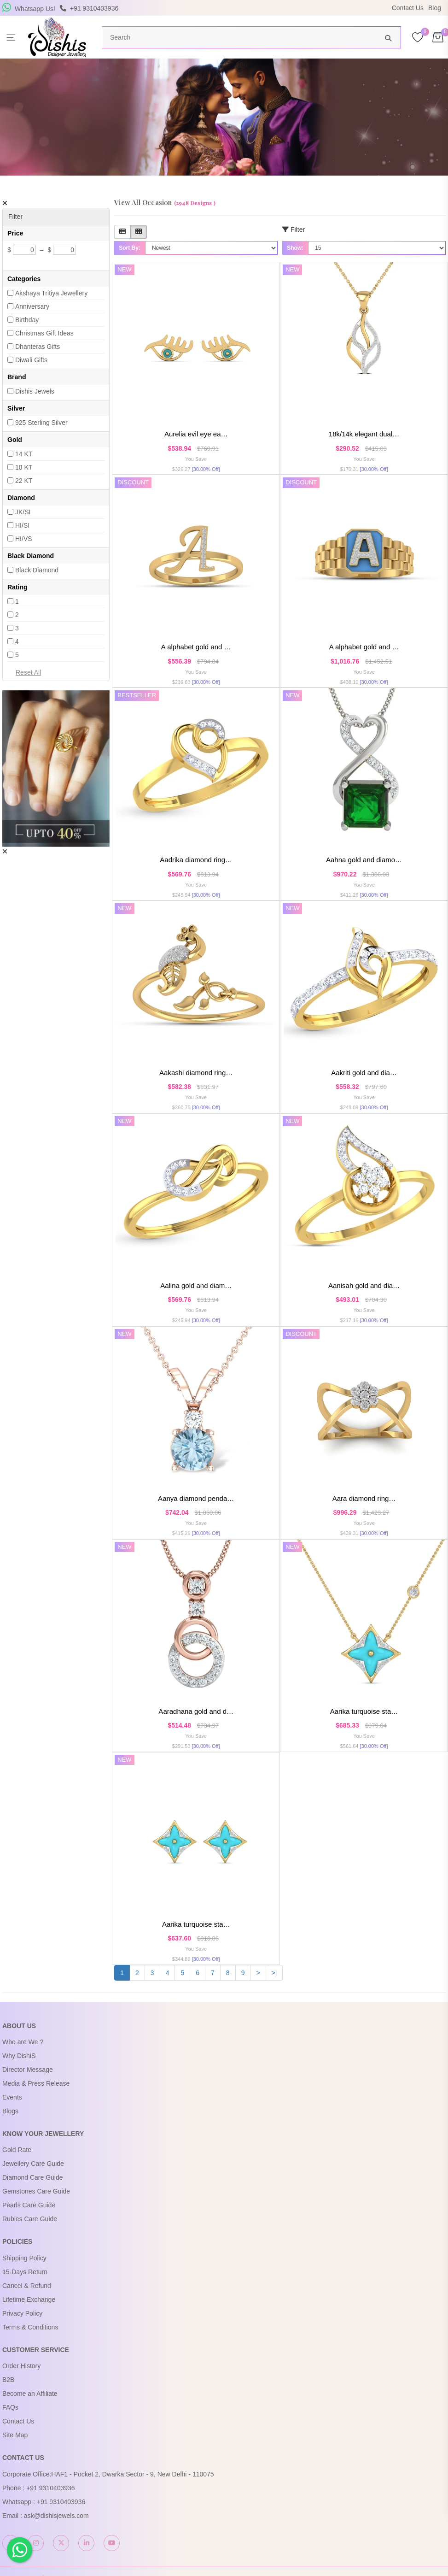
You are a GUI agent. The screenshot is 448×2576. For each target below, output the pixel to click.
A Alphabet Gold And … (196, 647)
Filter (293, 229)
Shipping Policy (24, 2256)
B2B (8, 2378)
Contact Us (408, 8)
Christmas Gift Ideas (44, 333)
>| (274, 1971)
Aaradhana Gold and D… (195, 1710)
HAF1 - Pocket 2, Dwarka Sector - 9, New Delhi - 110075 (132, 2472)
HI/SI (22, 525)
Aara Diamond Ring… (364, 1497)
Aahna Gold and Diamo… (364, 859)
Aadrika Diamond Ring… (196, 859)
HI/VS (23, 538)
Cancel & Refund (26, 2284)
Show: (295, 248)
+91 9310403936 (50, 2486)
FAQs (10, 2406)
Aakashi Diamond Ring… (196, 1072)
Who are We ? (22, 2040)
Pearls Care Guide (28, 2203)
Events (12, 2096)
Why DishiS (18, 2054)
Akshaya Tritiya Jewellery (51, 293)
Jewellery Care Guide (33, 2162)
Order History (21, 2364)
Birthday (27, 319)
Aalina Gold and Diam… (196, 1284)
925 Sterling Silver (41, 422)
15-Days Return (24, 2270)
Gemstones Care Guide (36, 2190)
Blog (434, 8)
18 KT (23, 467)
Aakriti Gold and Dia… (364, 1072)
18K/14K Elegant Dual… (364, 434)
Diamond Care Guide (32, 2176)
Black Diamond (36, 570)
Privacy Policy (22, 2311)
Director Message (27, 2068)
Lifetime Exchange (28, 2297)
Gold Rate (16, 2148)
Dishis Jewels (34, 391)
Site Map (15, 2433)
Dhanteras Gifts (37, 346)
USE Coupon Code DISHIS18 (303, 9)
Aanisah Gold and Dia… (364, 1284)
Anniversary (32, 306)
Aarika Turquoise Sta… (364, 1710)
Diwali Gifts (31, 360)
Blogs (10, 2109)
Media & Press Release (36, 2082)
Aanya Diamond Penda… (196, 1497)
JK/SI (22, 512)
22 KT (23, 480)
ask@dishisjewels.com (56, 2513)
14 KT (23, 454)
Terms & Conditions (30, 2325)
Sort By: (129, 248)
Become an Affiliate (30, 2392)
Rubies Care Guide (29, 2217)
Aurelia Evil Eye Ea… (196, 434)
